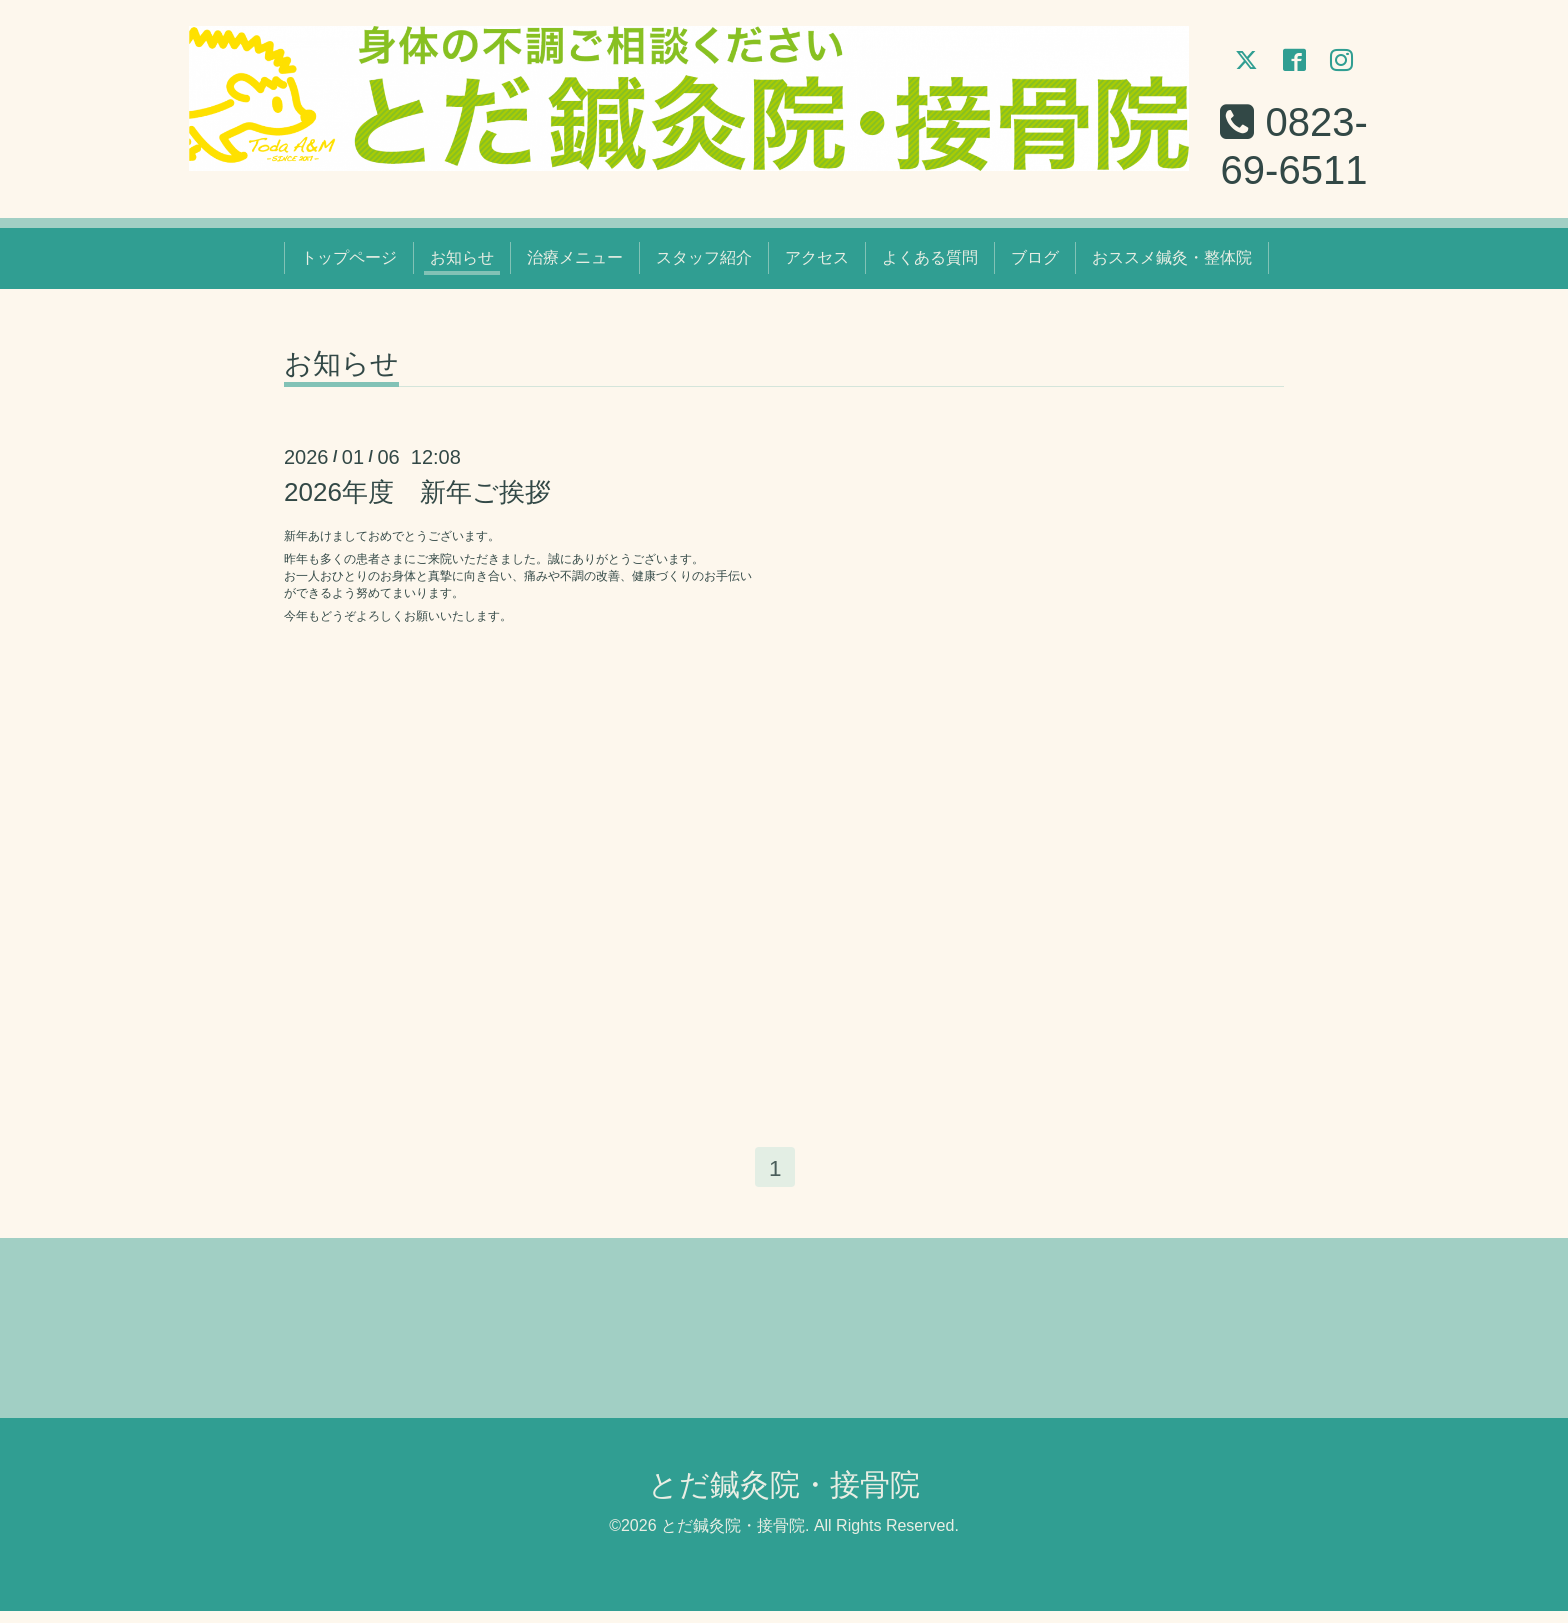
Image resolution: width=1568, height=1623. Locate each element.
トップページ (349, 264)
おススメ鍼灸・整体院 (1172, 264)
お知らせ (462, 264)
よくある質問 (930, 264)
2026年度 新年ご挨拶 (417, 498)
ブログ (1035, 264)
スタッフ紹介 (704, 264)
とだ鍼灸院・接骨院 (784, 1496)
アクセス (817, 264)
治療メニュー (575, 264)
